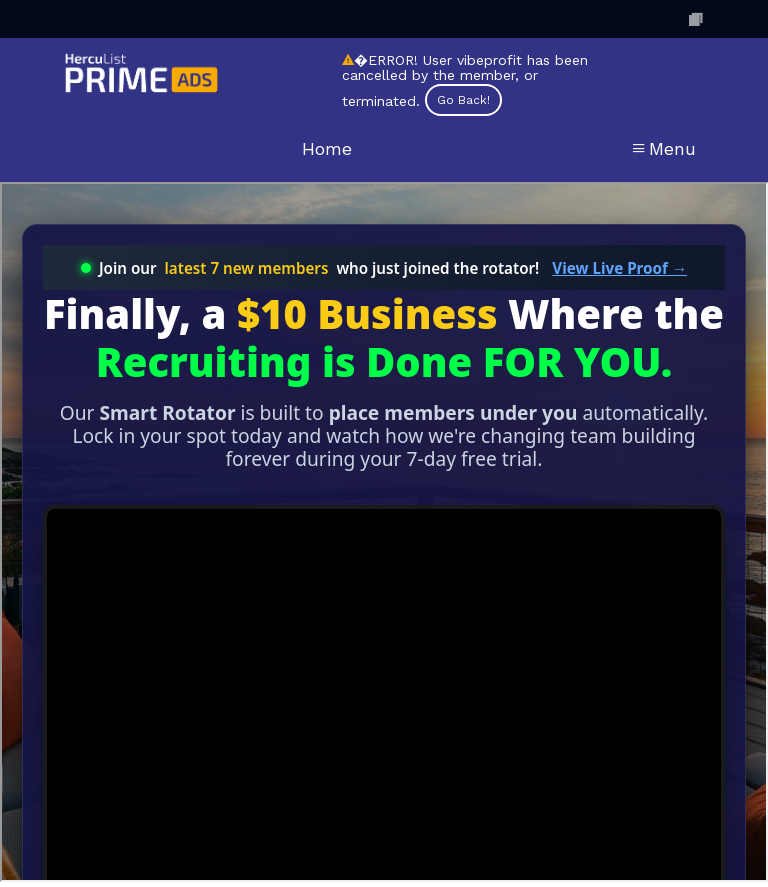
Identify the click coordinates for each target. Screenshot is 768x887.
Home (327, 148)
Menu (664, 148)
